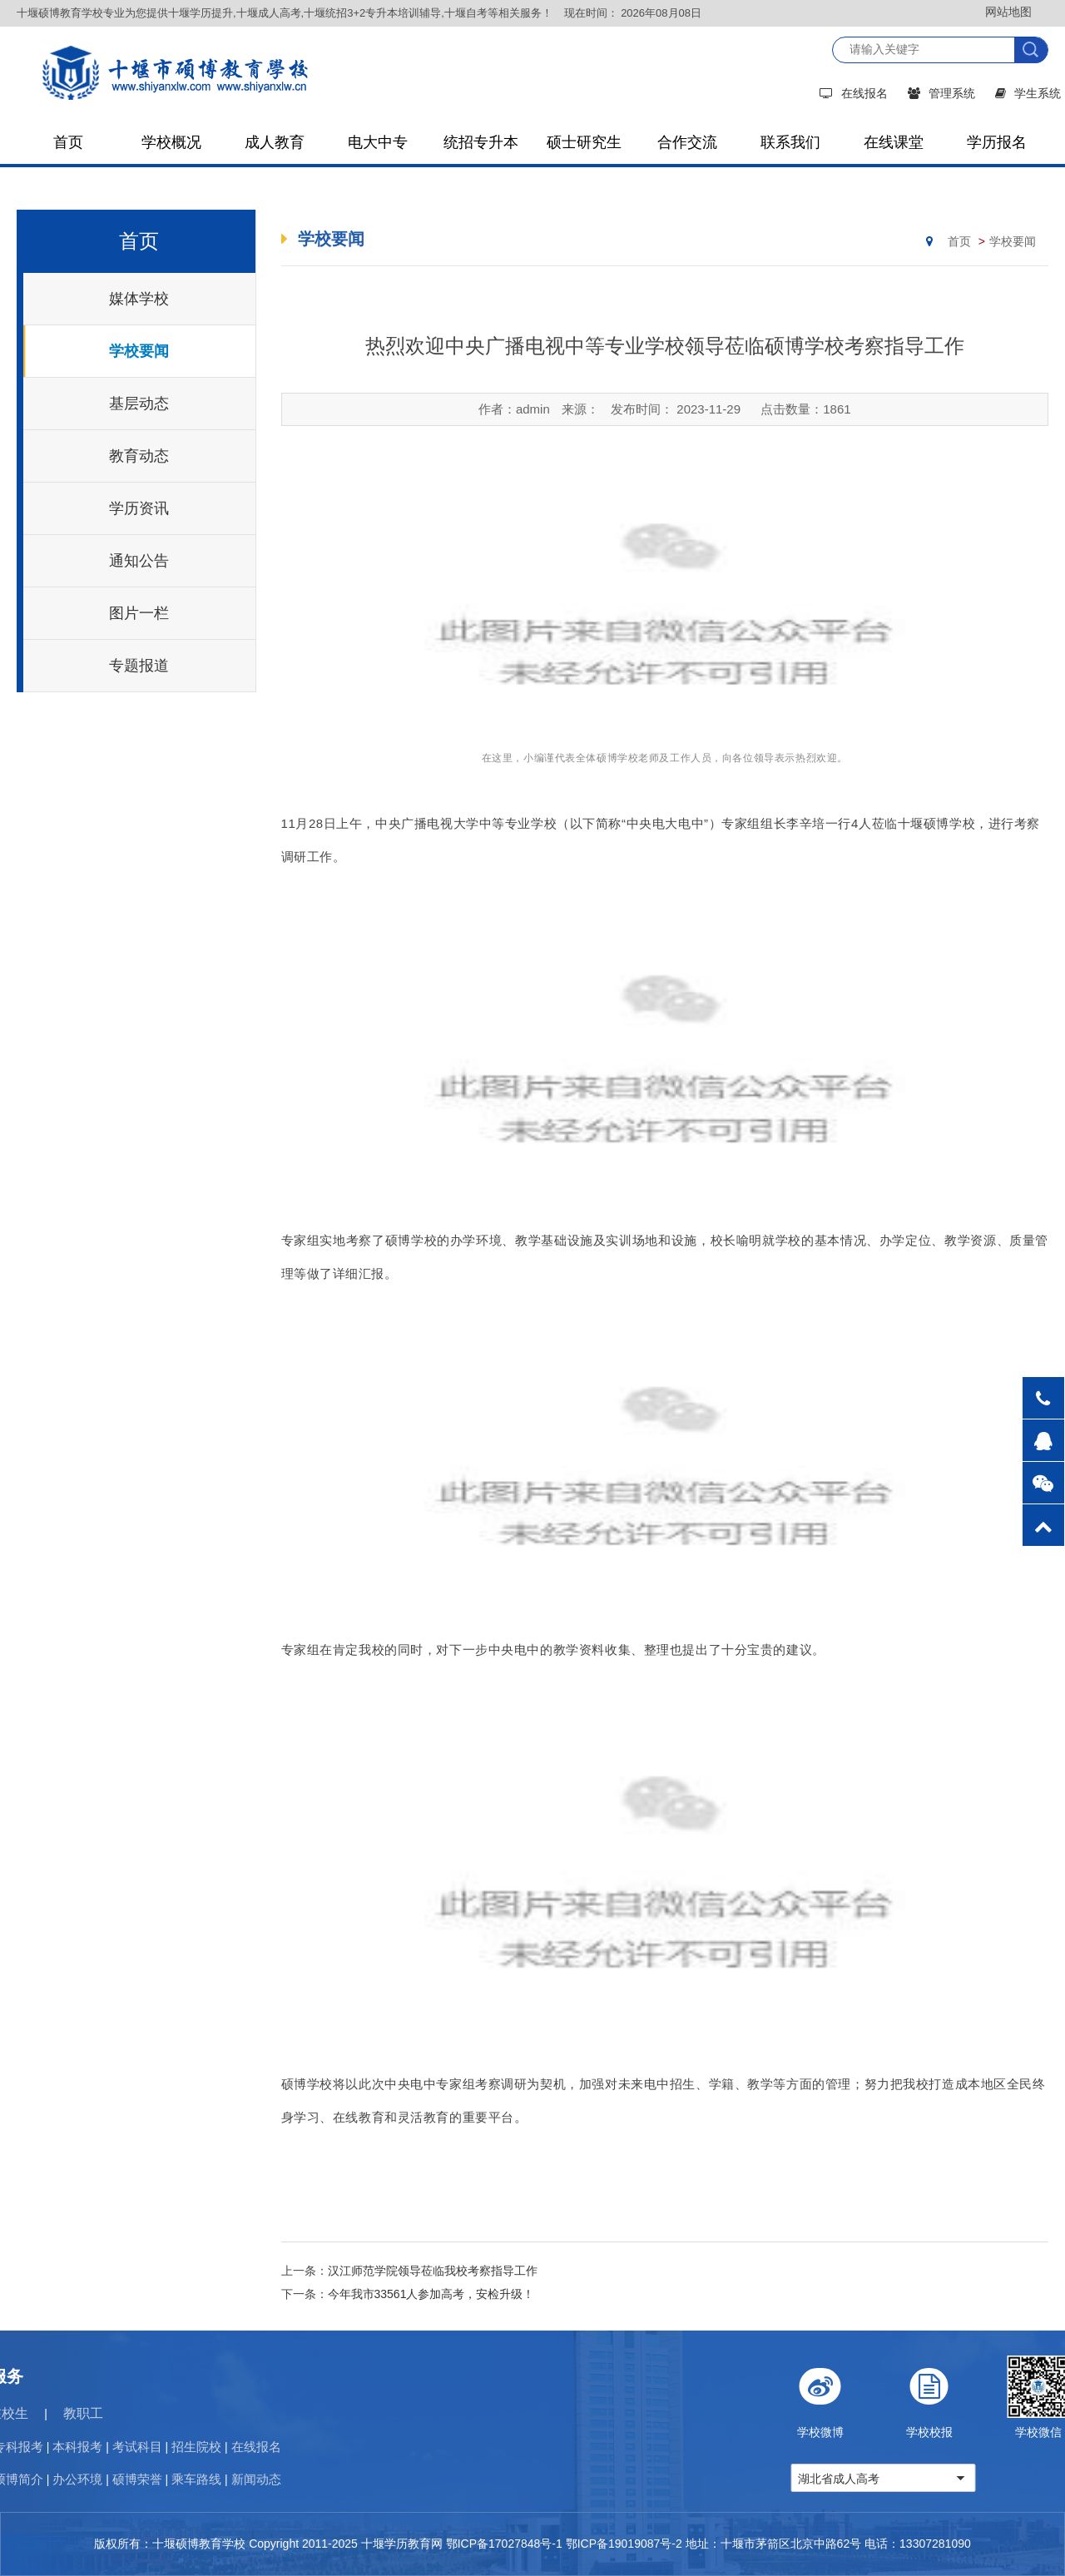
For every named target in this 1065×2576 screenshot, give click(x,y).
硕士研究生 (584, 142)
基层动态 (139, 403)
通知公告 (139, 560)
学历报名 (997, 142)
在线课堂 (894, 142)
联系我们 (790, 142)
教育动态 (139, 456)
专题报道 (139, 665)
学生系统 (1028, 93)
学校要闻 (139, 351)
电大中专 (378, 142)
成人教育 (275, 142)
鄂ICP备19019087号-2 (624, 2543)
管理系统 (941, 93)
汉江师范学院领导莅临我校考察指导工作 (432, 2270)
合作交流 (687, 142)
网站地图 (1008, 11)
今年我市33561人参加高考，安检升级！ (431, 2294)
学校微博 (947, 2397)
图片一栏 (139, 613)
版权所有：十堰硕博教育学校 (169, 2543)
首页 (68, 142)
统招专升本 (480, 142)
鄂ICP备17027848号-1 (504, 2543)
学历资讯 (139, 508)
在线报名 (854, 93)
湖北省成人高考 (966, 2478)
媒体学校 (139, 298)
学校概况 (171, 142)
